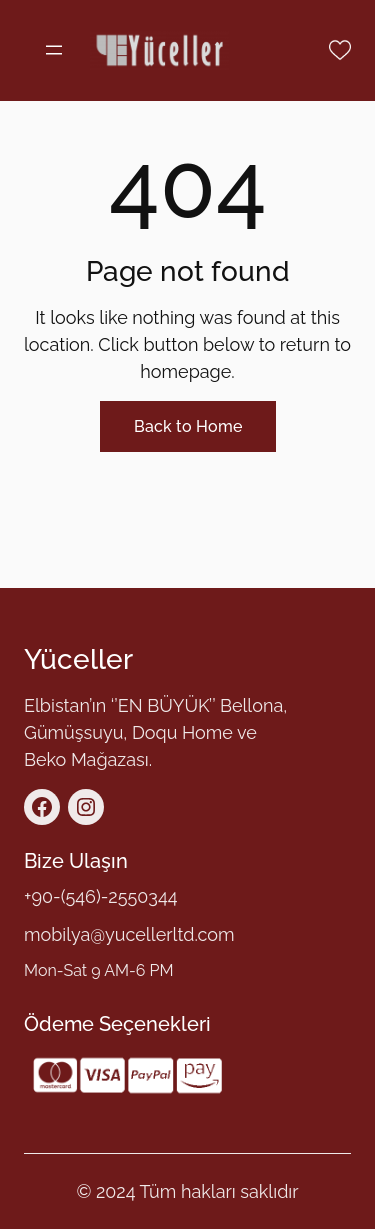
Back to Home (188, 426)
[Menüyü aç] (54, 50)
